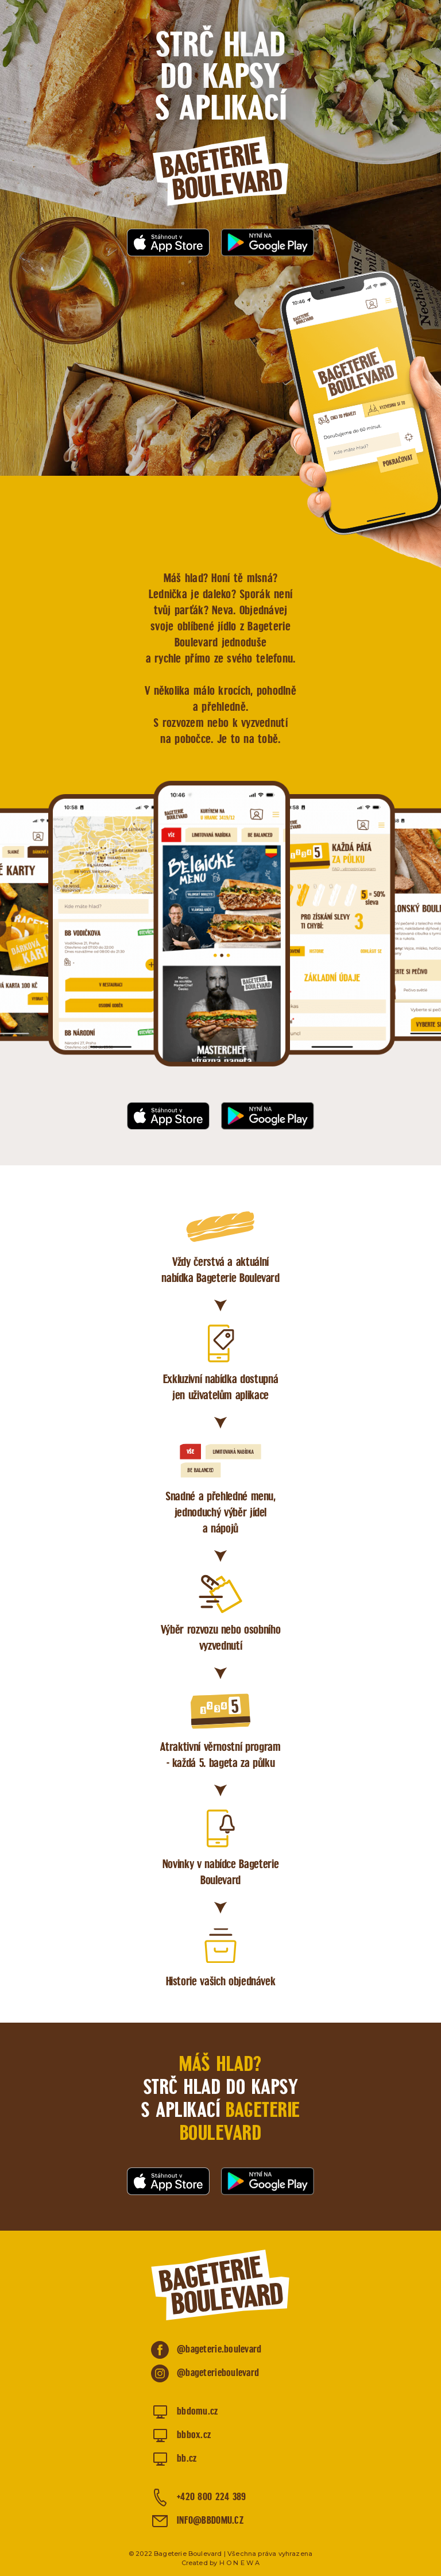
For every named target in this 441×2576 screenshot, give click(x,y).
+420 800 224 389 (211, 2497)
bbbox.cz (194, 2435)
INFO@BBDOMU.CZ (210, 2521)
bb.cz (186, 2459)
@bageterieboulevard (218, 2373)
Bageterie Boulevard (220, 171)
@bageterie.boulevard (219, 2350)
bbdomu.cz (197, 2412)
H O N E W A (239, 2563)
